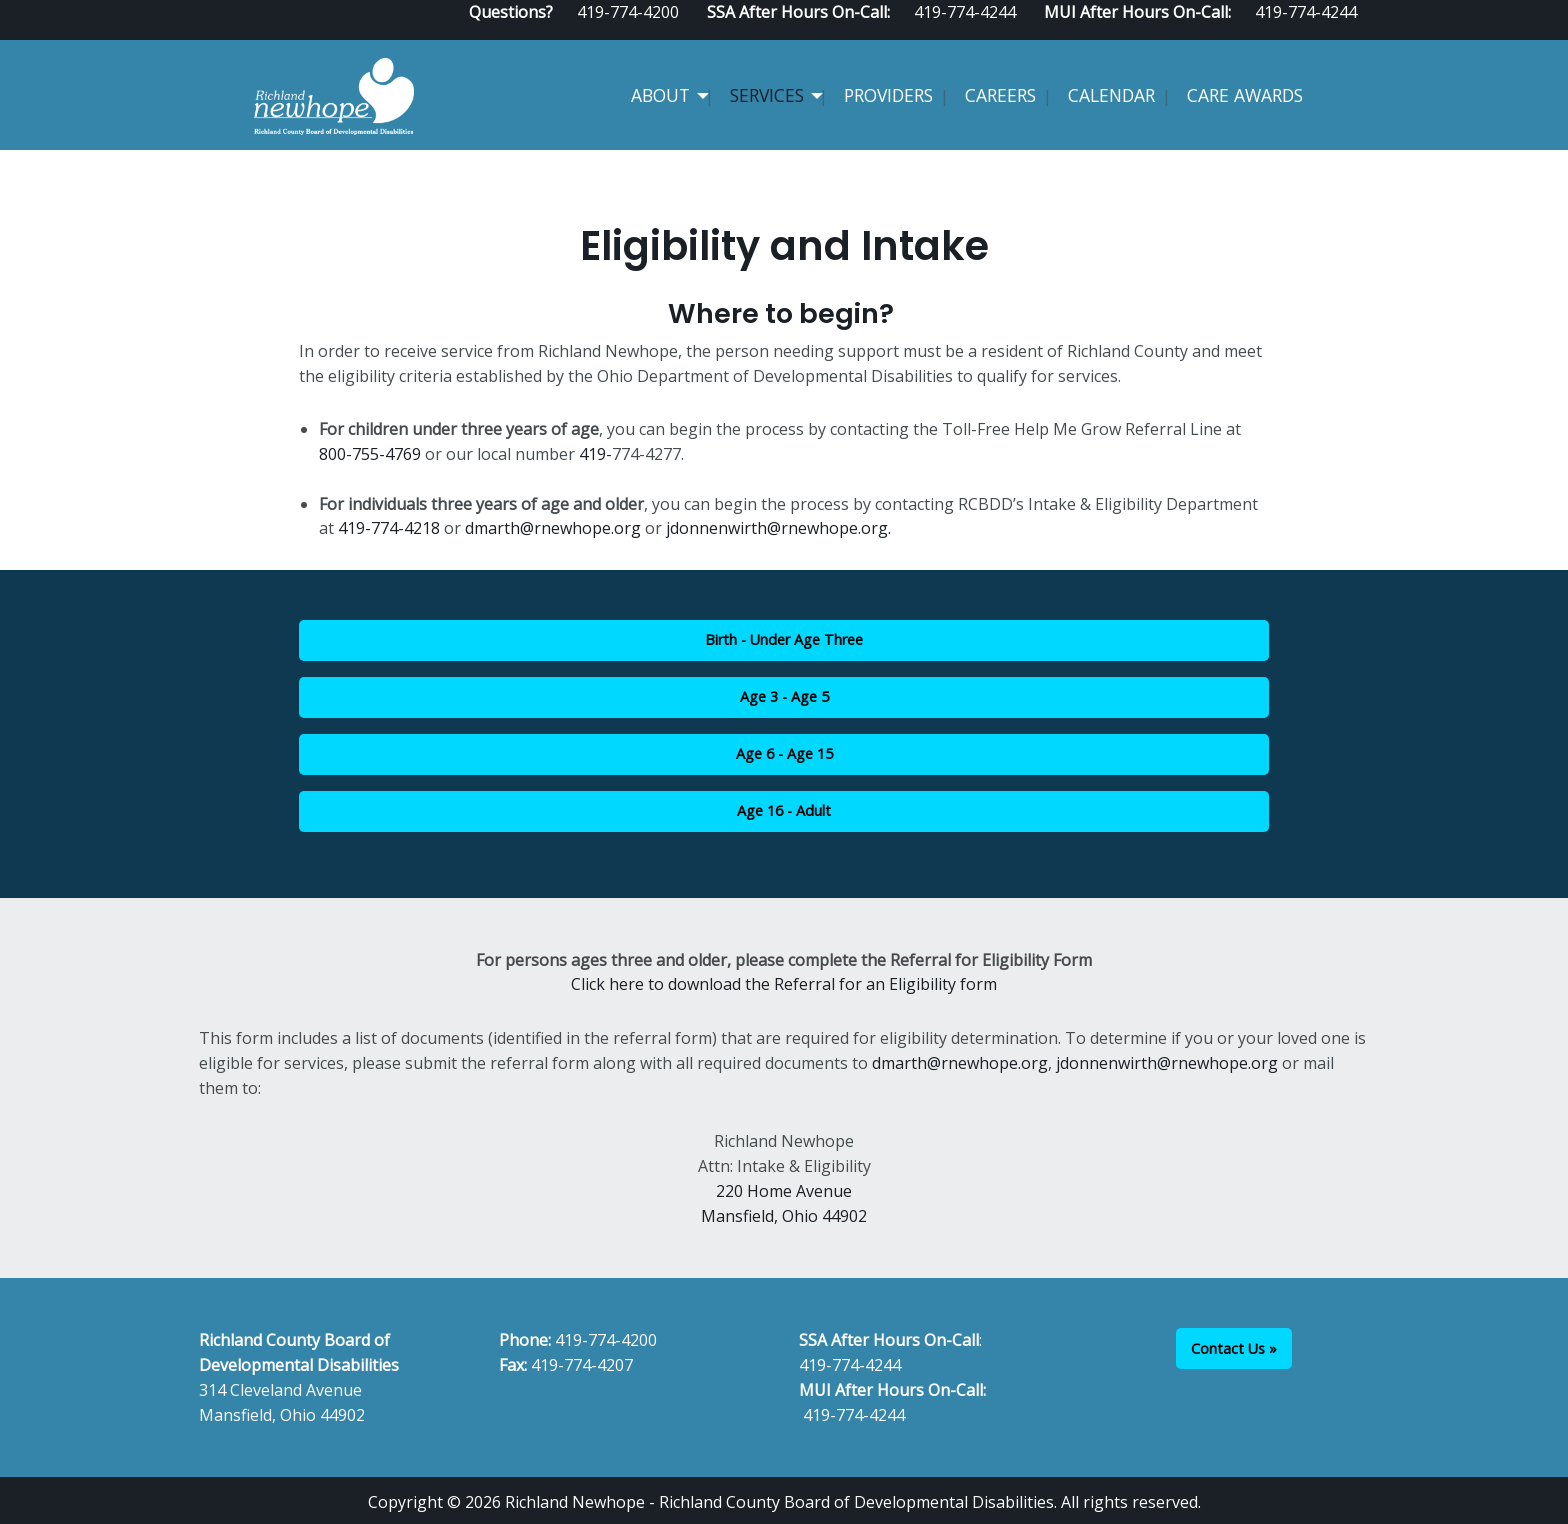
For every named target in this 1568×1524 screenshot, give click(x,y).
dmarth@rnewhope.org (555, 528)
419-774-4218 (389, 528)
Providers (888, 95)
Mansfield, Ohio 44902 (784, 1216)
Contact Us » (1234, 1348)
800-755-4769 (370, 454)
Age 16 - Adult (784, 810)
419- (595, 454)
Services (767, 95)
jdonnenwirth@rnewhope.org (1167, 1063)
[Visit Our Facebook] (1297, 32)
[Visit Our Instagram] (1361, 32)
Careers (1000, 95)
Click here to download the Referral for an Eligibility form (784, 984)
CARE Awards (1245, 95)
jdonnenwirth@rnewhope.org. (778, 528)
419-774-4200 (606, 1340)
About (660, 95)
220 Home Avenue (784, 1191)
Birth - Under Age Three (784, 639)
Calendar (1111, 95)
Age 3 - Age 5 (784, 696)
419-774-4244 (850, 1365)
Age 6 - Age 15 (784, 753)
